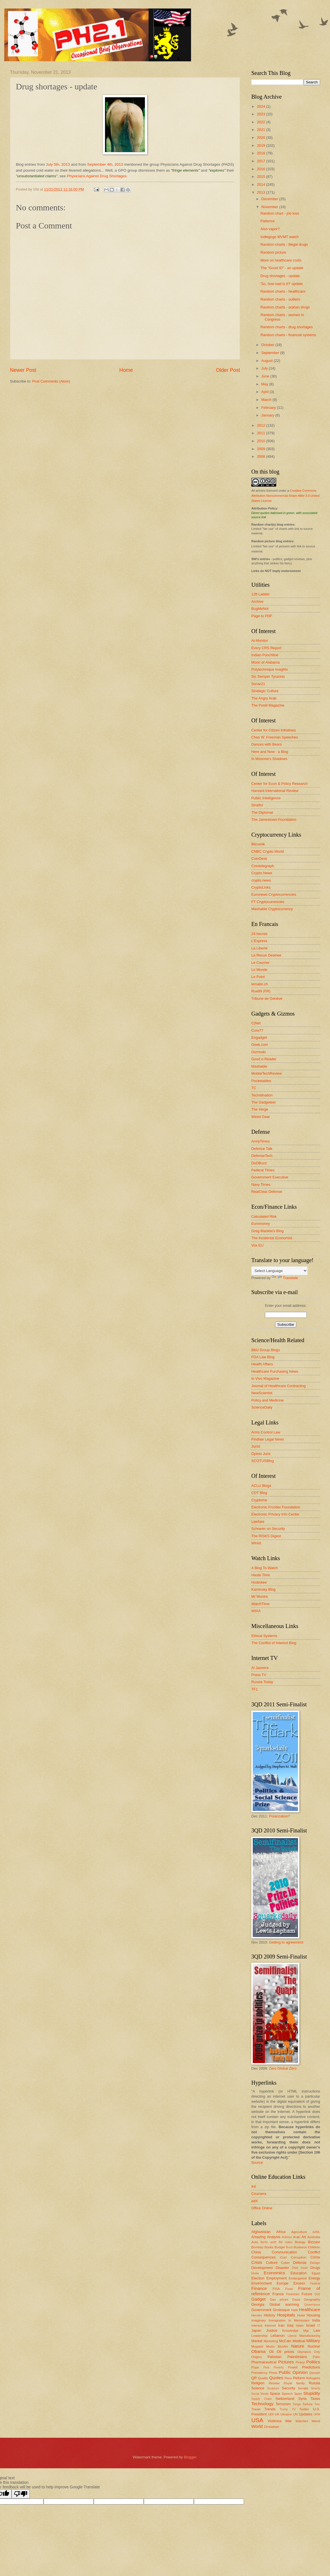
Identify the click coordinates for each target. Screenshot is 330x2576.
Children (314, 2247)
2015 (261, 176)
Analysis (273, 2237)
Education (298, 2273)
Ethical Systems (264, 1636)
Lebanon (278, 2335)
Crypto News (261, 873)
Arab (296, 2237)
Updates (305, 2414)
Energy (314, 2278)
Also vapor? (270, 229)
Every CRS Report (266, 648)
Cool (283, 2257)
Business (300, 2247)
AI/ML (316, 2232)
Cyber (285, 2262)
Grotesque (281, 2310)
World (257, 2426)
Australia (313, 2237)
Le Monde (259, 970)
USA (257, 2420)
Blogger (190, 2457)
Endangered (298, 2278)
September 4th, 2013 (105, 164)
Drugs (315, 2268)
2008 (261, 456)
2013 (261, 192)
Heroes (256, 2315)
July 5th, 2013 (58, 164)
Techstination (262, 1095)
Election (257, 2278)
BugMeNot (260, 608)
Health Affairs (262, 1364)
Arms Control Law (265, 1432)
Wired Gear (260, 1117)
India (316, 2320)
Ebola (255, 2273)
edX (254, 2201)
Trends (270, 2409)
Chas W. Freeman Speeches (274, 737)
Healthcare (309, 2309)
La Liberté (259, 948)
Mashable (259, 1066)
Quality (263, 2378)
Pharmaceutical (264, 2362)
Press (273, 2372)
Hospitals (286, 2314)
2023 (261, 114)
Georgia (257, 2304)
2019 (261, 145)
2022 (261, 122)
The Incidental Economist (271, 1238)
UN (295, 2414)
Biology (300, 2242)
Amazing (258, 2237)
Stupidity (311, 2393)
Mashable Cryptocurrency (272, 909)
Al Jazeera (260, 1668)
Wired (256, 1543)
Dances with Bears (266, 744)
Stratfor (257, 805)
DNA (295, 2268)
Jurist (255, 1446)
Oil (271, 2352)
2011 (261, 433)
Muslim (283, 2346)
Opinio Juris (261, 1454)
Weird (316, 2421)
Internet (270, 2325)
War (288, 2421)
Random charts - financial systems (288, 335)
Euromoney (260, 1223)
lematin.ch (259, 984)
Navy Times (260, 1184)
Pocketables (261, 1081)
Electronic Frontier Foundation (275, 1507)
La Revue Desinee (266, 955)
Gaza (296, 2299)
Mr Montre (259, 1596)
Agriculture (299, 2232)
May (265, 384)
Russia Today (262, 1682)
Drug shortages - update (280, 276)
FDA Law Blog (263, 1357)
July (265, 368)
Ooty (317, 2351)
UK (277, 2414)
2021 (261, 130)
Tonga (297, 2404)
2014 (261, 184)
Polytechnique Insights (269, 669)
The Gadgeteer (263, 1102)
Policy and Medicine (267, 1400)
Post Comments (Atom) (51, 381)
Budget (280, 2247)
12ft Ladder (260, 594)
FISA (276, 2288)
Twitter (304, 2409)
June (265, 376)
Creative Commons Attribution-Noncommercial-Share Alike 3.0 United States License (285, 495)
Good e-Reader (264, 1059)
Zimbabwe (271, 2426)
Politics (313, 2361)
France (278, 2294)
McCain (285, 2341)
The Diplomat (262, 812)
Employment (276, 2278)
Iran (281, 2325)
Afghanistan (261, 2232)
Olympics (304, 2351)
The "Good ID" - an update (281, 268)
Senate (303, 2388)
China (256, 2252)
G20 (317, 2294)
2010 (261, 441)
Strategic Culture (264, 691)
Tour (317, 2404)
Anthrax (287, 2237)
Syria (302, 2398)
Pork (266, 2367)
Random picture (273, 252)
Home (126, 370)
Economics (274, 2272)
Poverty (279, 2367)
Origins (256, 2357)
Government (261, 2310)
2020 (261, 137)
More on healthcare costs (280, 260)
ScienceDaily (261, 1407)
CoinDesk (259, 858)
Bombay (257, 2247)
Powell (293, 2367)
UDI (271, 2414)
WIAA (256, 1611)
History (269, 2315)
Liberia (292, 2335)
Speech (287, 2393)
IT (319, 2325)
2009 (261, 449)
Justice (271, 2330)
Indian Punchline (264, 655)
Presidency (259, 2372)
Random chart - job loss (279, 213)
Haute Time (260, 1575)
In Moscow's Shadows (269, 759)
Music (270, 2346)
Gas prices (279, 2299)
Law (316, 2330)
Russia (314, 2383)
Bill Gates (285, 2242)
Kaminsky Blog (263, 1589)
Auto (254, 2242)
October (268, 345)
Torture (307, 2404)
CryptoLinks (261, 887)
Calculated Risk (264, 1216)
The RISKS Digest (266, 1536)
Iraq (290, 2325)
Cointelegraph (262, 866)
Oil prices (285, 2352)
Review (274, 2383)
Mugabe (257, 2346)
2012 (261, 425)
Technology (262, 2403)
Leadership (259, 2335)
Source (257, 2162)
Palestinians (297, 2357)
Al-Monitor (259, 640)
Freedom (292, 2294)
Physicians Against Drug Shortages (97, 176)
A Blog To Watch (264, 1568)
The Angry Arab (264, 698)
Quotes (276, 2377)
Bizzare (314, 2242)
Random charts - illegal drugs (284, 244)
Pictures (286, 2361)
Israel (310, 2325)
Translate (285, 1278)
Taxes (315, 2398)
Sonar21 (258, 684)
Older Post (228, 370)
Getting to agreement (286, 1942)
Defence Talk (261, 1148)
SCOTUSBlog (262, 1461)
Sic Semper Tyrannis (268, 676)
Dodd (304, 2268)
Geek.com (259, 1044)
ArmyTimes (260, 1141)
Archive (257, 601)
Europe (283, 2283)
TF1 (254, 1689)
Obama (258, 2351)
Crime (315, 2257)
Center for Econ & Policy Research (279, 783)
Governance (312, 2304)
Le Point (258, 977)
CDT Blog (259, 1493)
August (267, 361)
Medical (299, 2341)
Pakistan (274, 2357)
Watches (301, 2421)
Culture (272, 2262)
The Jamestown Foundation (273, 819)
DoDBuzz (259, 1163)
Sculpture (273, 2388)
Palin (316, 2357)
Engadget (259, 1037)
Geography (312, 2299)
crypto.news (261, 880)
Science (257, 2388)
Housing (313, 2315)
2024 (261, 106)
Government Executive (269, 1177)
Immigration (277, 2320)
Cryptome (259, 1500)
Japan (256, 2330)
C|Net (256, 1023)
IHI (253, 2186)
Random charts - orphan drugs (285, 307)
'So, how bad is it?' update (281, 284)
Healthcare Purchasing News (274, 1371)
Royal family (294, 2383)
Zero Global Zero (282, 2068)
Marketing (270, 2341)
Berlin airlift (268, 2242)
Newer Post (23, 370)
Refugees (313, 2378)
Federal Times (263, 1170)
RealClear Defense (266, 1191)
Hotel (301, 2315)
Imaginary (258, 2320)
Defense (300, 2262)
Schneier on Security (268, 1528)
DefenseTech (262, 1156)
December (270, 199)
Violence (274, 2421)
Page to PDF (261, 616)
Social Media (260, 2393)
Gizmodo (258, 1052)
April (265, 392)
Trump (284, 2409)
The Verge (259, 1109)
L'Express (259, 941)
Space (275, 2393)
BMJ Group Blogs (265, 1350)
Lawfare (257, 1521)
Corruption (298, 2257)
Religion (258, 2383)
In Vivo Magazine (265, 1378)
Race (288, 2378)
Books (268, 2247)
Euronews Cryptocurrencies (273, 894)
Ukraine (286, 2414)
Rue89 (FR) (260, 991)
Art (303, 2237)
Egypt (316, 2273)
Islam (300, 2325)
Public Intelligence (266, 798)
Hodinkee (259, 1582)
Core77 (257, 1030)
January (268, 415)
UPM (317, 2414)
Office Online (261, 2208)
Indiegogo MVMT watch (279, 237)
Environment (261, 2283)
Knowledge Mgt (295, 2330)
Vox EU (257, 1245)
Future (307, 2294)
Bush (289, 2247)
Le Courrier (260, 962)
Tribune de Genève (266, 998)
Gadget (258, 2299)
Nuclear (314, 2346)
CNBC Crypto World (267, 851)
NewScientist (261, 1393)
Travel (255, 2409)
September (270, 353)
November (270, 207)
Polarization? (279, 1816)
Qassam (314, 2372)
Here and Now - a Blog (269, 752)
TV (293, 2409)
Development (262, 2268)
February (269, 407)
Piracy (300, 2362)
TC (253, 1088)
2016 (261, 169)
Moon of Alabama (265, 662)
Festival (315, 2283)
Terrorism (283, 2404)
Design (315, 2262)
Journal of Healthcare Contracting (278, 1386)
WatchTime (260, 1604)
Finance (259, 2288)
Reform (299, 2378)
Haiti (294, 2310)
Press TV (258, 1675)
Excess (299, 2283)
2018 (261, 153)
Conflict (314, 2252)
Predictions (311, 2367)
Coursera (258, 2193)
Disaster (282, 2268)
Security (288, 2388)
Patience (267, 221)
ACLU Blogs (261, 1486)
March (266, 400)
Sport (298, 2393)
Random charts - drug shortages (286, 327)
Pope (255, 2367)
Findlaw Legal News (267, 1439)
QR (254, 2378)
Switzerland (284, 2398)
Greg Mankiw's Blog (267, 1231)
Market (256, 2341)
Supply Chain (261, 2398)
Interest (256, 2325)
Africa (281, 2232)
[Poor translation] (21, 2494)
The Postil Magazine (267, 705)
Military (313, 2340)
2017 (261, 161)
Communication (284, 2252)
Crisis (256, 2262)
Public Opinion (293, 2372)
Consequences (263, 2257)
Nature (297, 2346)
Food (289, 2288)
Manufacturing (309, 2335)
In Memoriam (298, 2320)
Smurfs (315, 2388)
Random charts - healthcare (282, 291)
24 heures (259, 934)
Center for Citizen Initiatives (273, 730)
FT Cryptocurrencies (267, 902)
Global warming (284, 2304)
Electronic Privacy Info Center (275, 1514)
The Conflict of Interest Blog (273, 1643)
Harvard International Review (274, 791)
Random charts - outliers (280, 299)
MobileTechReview (266, 1073)
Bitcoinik (258, 844)
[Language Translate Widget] (279, 1270)
